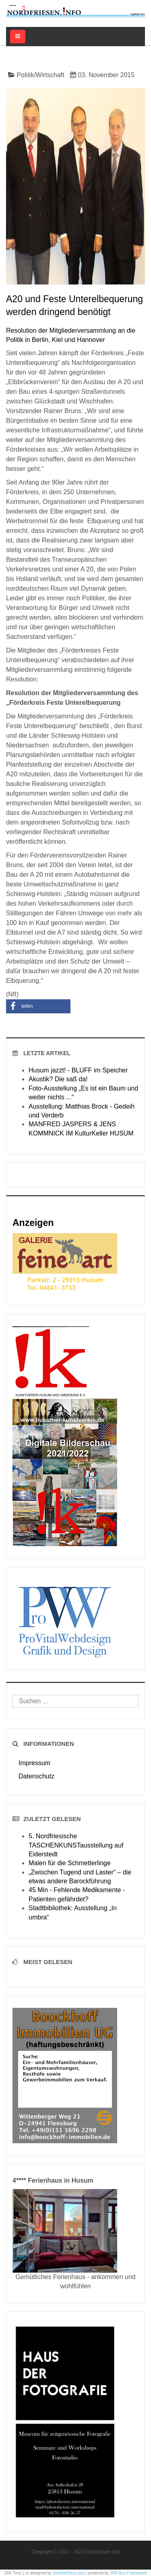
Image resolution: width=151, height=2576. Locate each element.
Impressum (34, 1763)
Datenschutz (36, 1776)
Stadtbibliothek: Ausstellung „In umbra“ (73, 1912)
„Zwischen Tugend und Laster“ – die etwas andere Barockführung (80, 1876)
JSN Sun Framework (128, 2573)
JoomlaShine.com (69, 2573)
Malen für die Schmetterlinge (70, 1863)
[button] (38, 1006)
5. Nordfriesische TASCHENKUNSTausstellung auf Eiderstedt (76, 1845)
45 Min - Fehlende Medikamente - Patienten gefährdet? (77, 1894)
